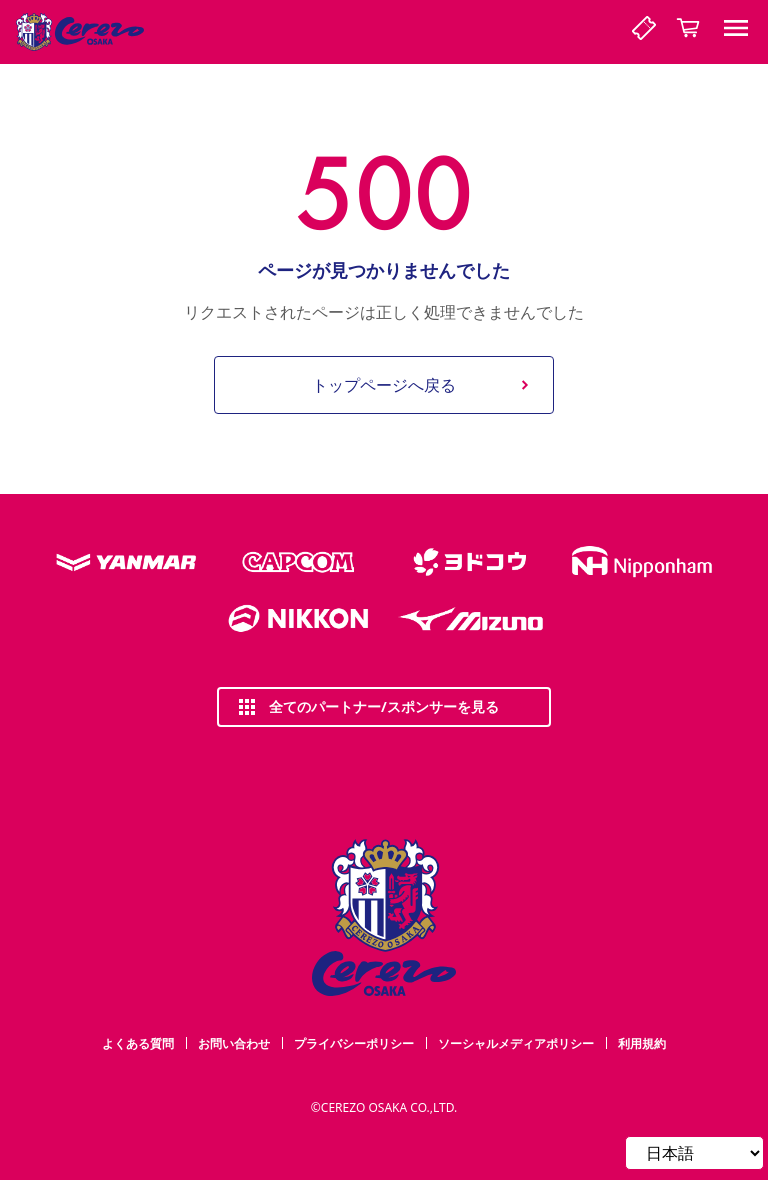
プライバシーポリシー (354, 1043)
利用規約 (642, 1043)
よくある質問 (138, 1043)
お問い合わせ (234, 1043)
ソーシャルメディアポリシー (516, 1043)
